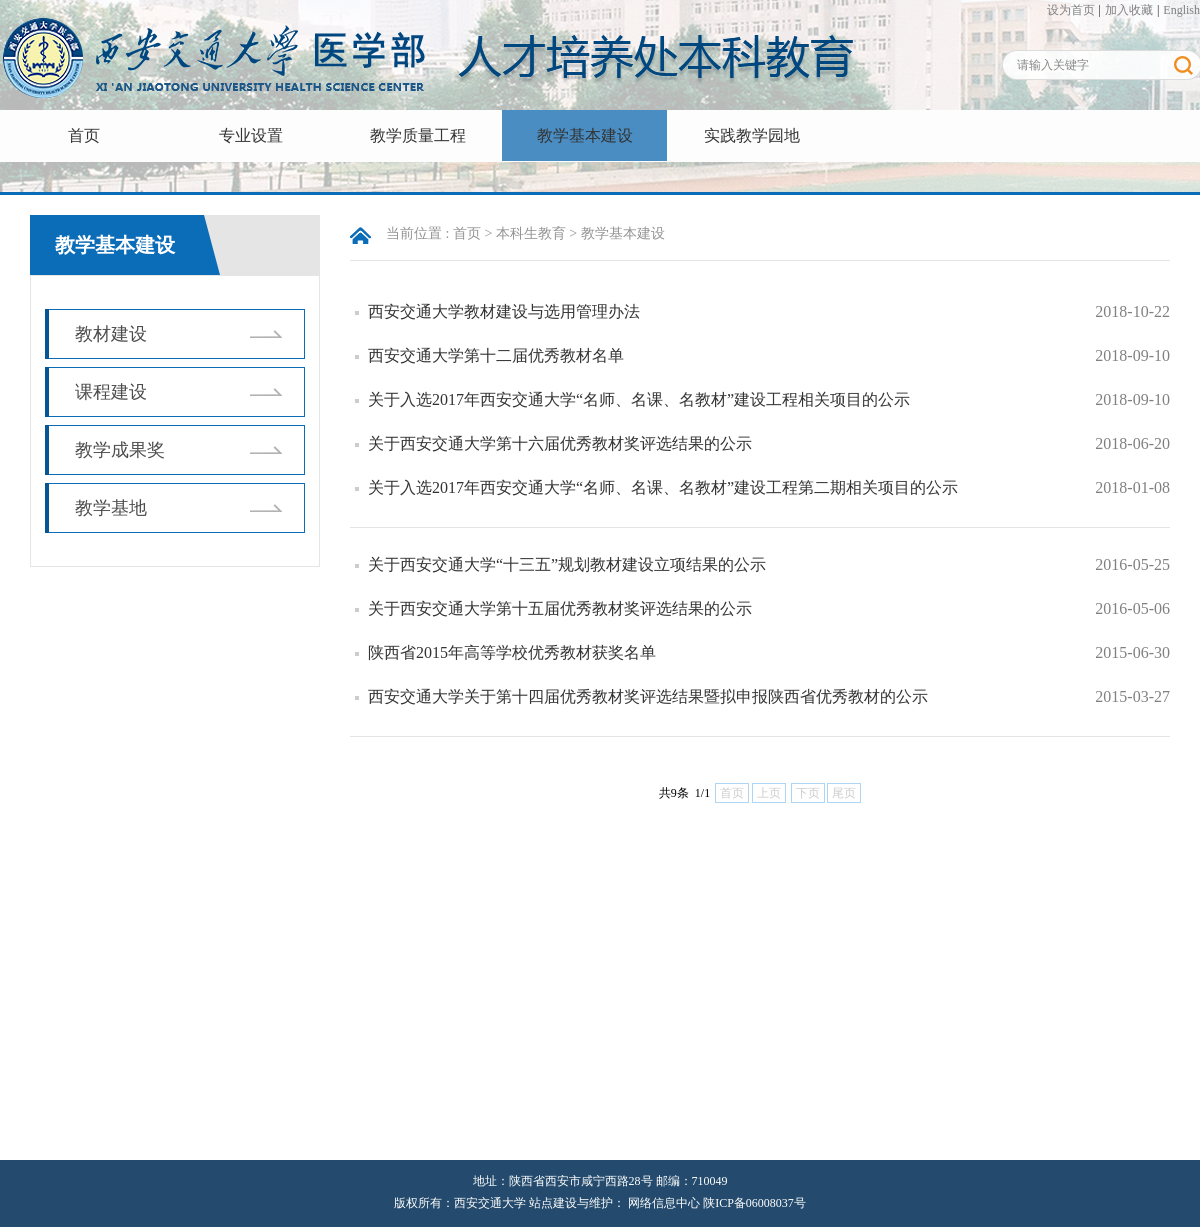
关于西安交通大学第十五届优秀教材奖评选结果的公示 (560, 608)
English (1181, 10)
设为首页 (1071, 10)
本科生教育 (531, 233)
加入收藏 (1129, 10)
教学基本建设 (585, 135)
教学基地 (111, 508)
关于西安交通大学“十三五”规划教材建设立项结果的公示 (567, 564)
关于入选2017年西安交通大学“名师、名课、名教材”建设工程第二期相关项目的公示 (663, 487)
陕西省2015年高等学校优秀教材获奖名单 (512, 652)
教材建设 (111, 334)
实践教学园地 (752, 135)
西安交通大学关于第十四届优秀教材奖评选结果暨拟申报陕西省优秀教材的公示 (648, 696)
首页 (84, 135)
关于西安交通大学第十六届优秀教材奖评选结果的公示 (560, 443)
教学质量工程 (418, 135)
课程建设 (111, 392)
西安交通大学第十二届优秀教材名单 (496, 355)
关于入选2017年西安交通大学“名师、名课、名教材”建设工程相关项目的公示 (639, 399)
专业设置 (251, 135)
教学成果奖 (120, 450)
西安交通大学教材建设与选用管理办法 (504, 311)
